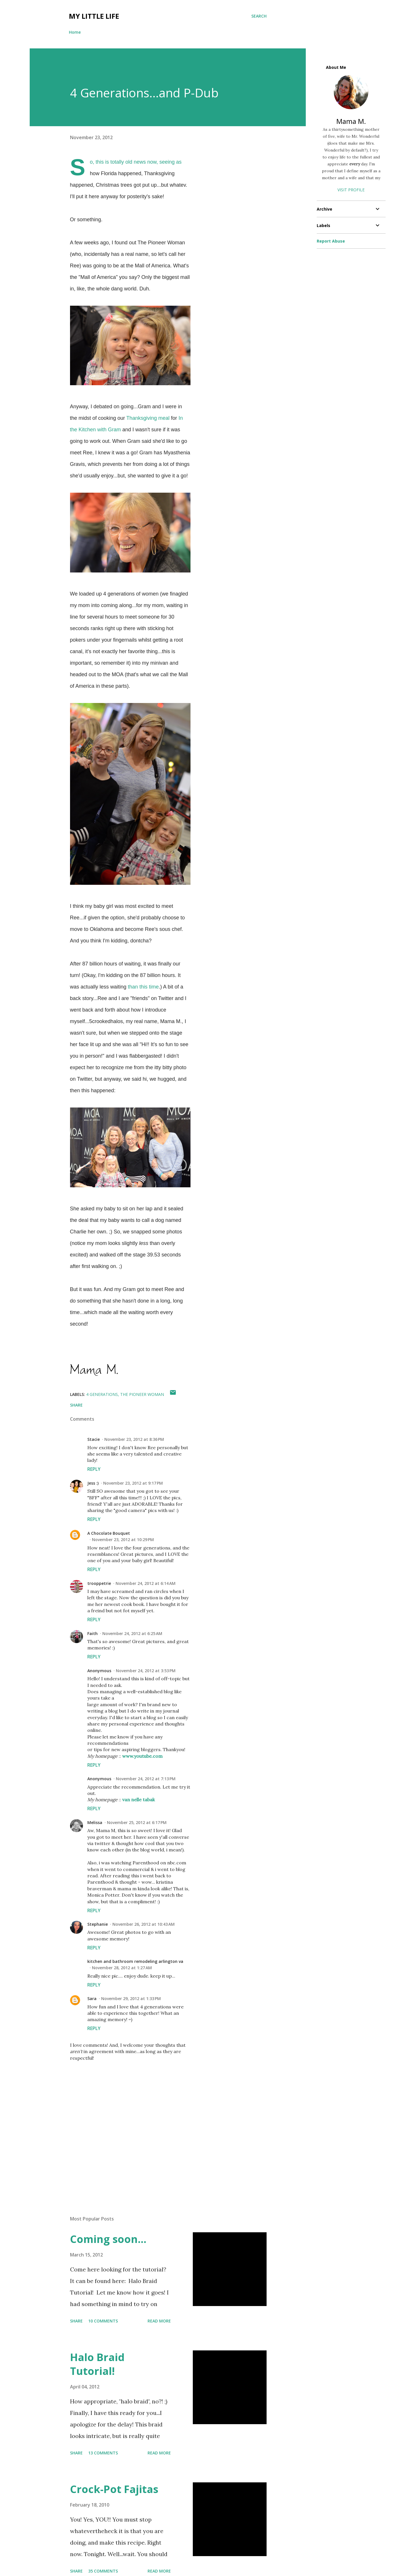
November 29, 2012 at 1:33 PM (131, 1998)
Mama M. (351, 121)
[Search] (259, 16)
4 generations (102, 1394)
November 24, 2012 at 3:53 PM (146, 1670)
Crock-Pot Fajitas (114, 2489)
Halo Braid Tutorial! (97, 2364)
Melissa (94, 1822)
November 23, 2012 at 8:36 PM (134, 1439)
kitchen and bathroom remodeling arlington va (135, 1961)
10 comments (103, 2321)
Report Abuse (331, 241)
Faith (92, 1633)
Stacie (93, 1439)
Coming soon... (108, 2239)
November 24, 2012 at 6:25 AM (132, 1633)
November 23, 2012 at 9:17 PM (133, 1483)
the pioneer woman (142, 1394)
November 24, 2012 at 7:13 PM (146, 1778)
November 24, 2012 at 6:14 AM (146, 1583)
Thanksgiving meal (147, 418)
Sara (92, 1998)
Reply (94, 1469)
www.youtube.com (142, 1756)
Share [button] (76, 1405)
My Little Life (94, 16)
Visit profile (351, 189)
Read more (159, 2321)
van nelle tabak (138, 1799)
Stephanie (97, 1924)
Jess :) (93, 1483)
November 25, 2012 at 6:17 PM (137, 1822)
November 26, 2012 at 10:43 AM (143, 1924)
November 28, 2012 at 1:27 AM (122, 1967)
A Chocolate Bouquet (108, 1533)
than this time (143, 987)
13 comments (103, 2453)
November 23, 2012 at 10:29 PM (123, 1539)
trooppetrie (99, 1583)
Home (75, 32)
